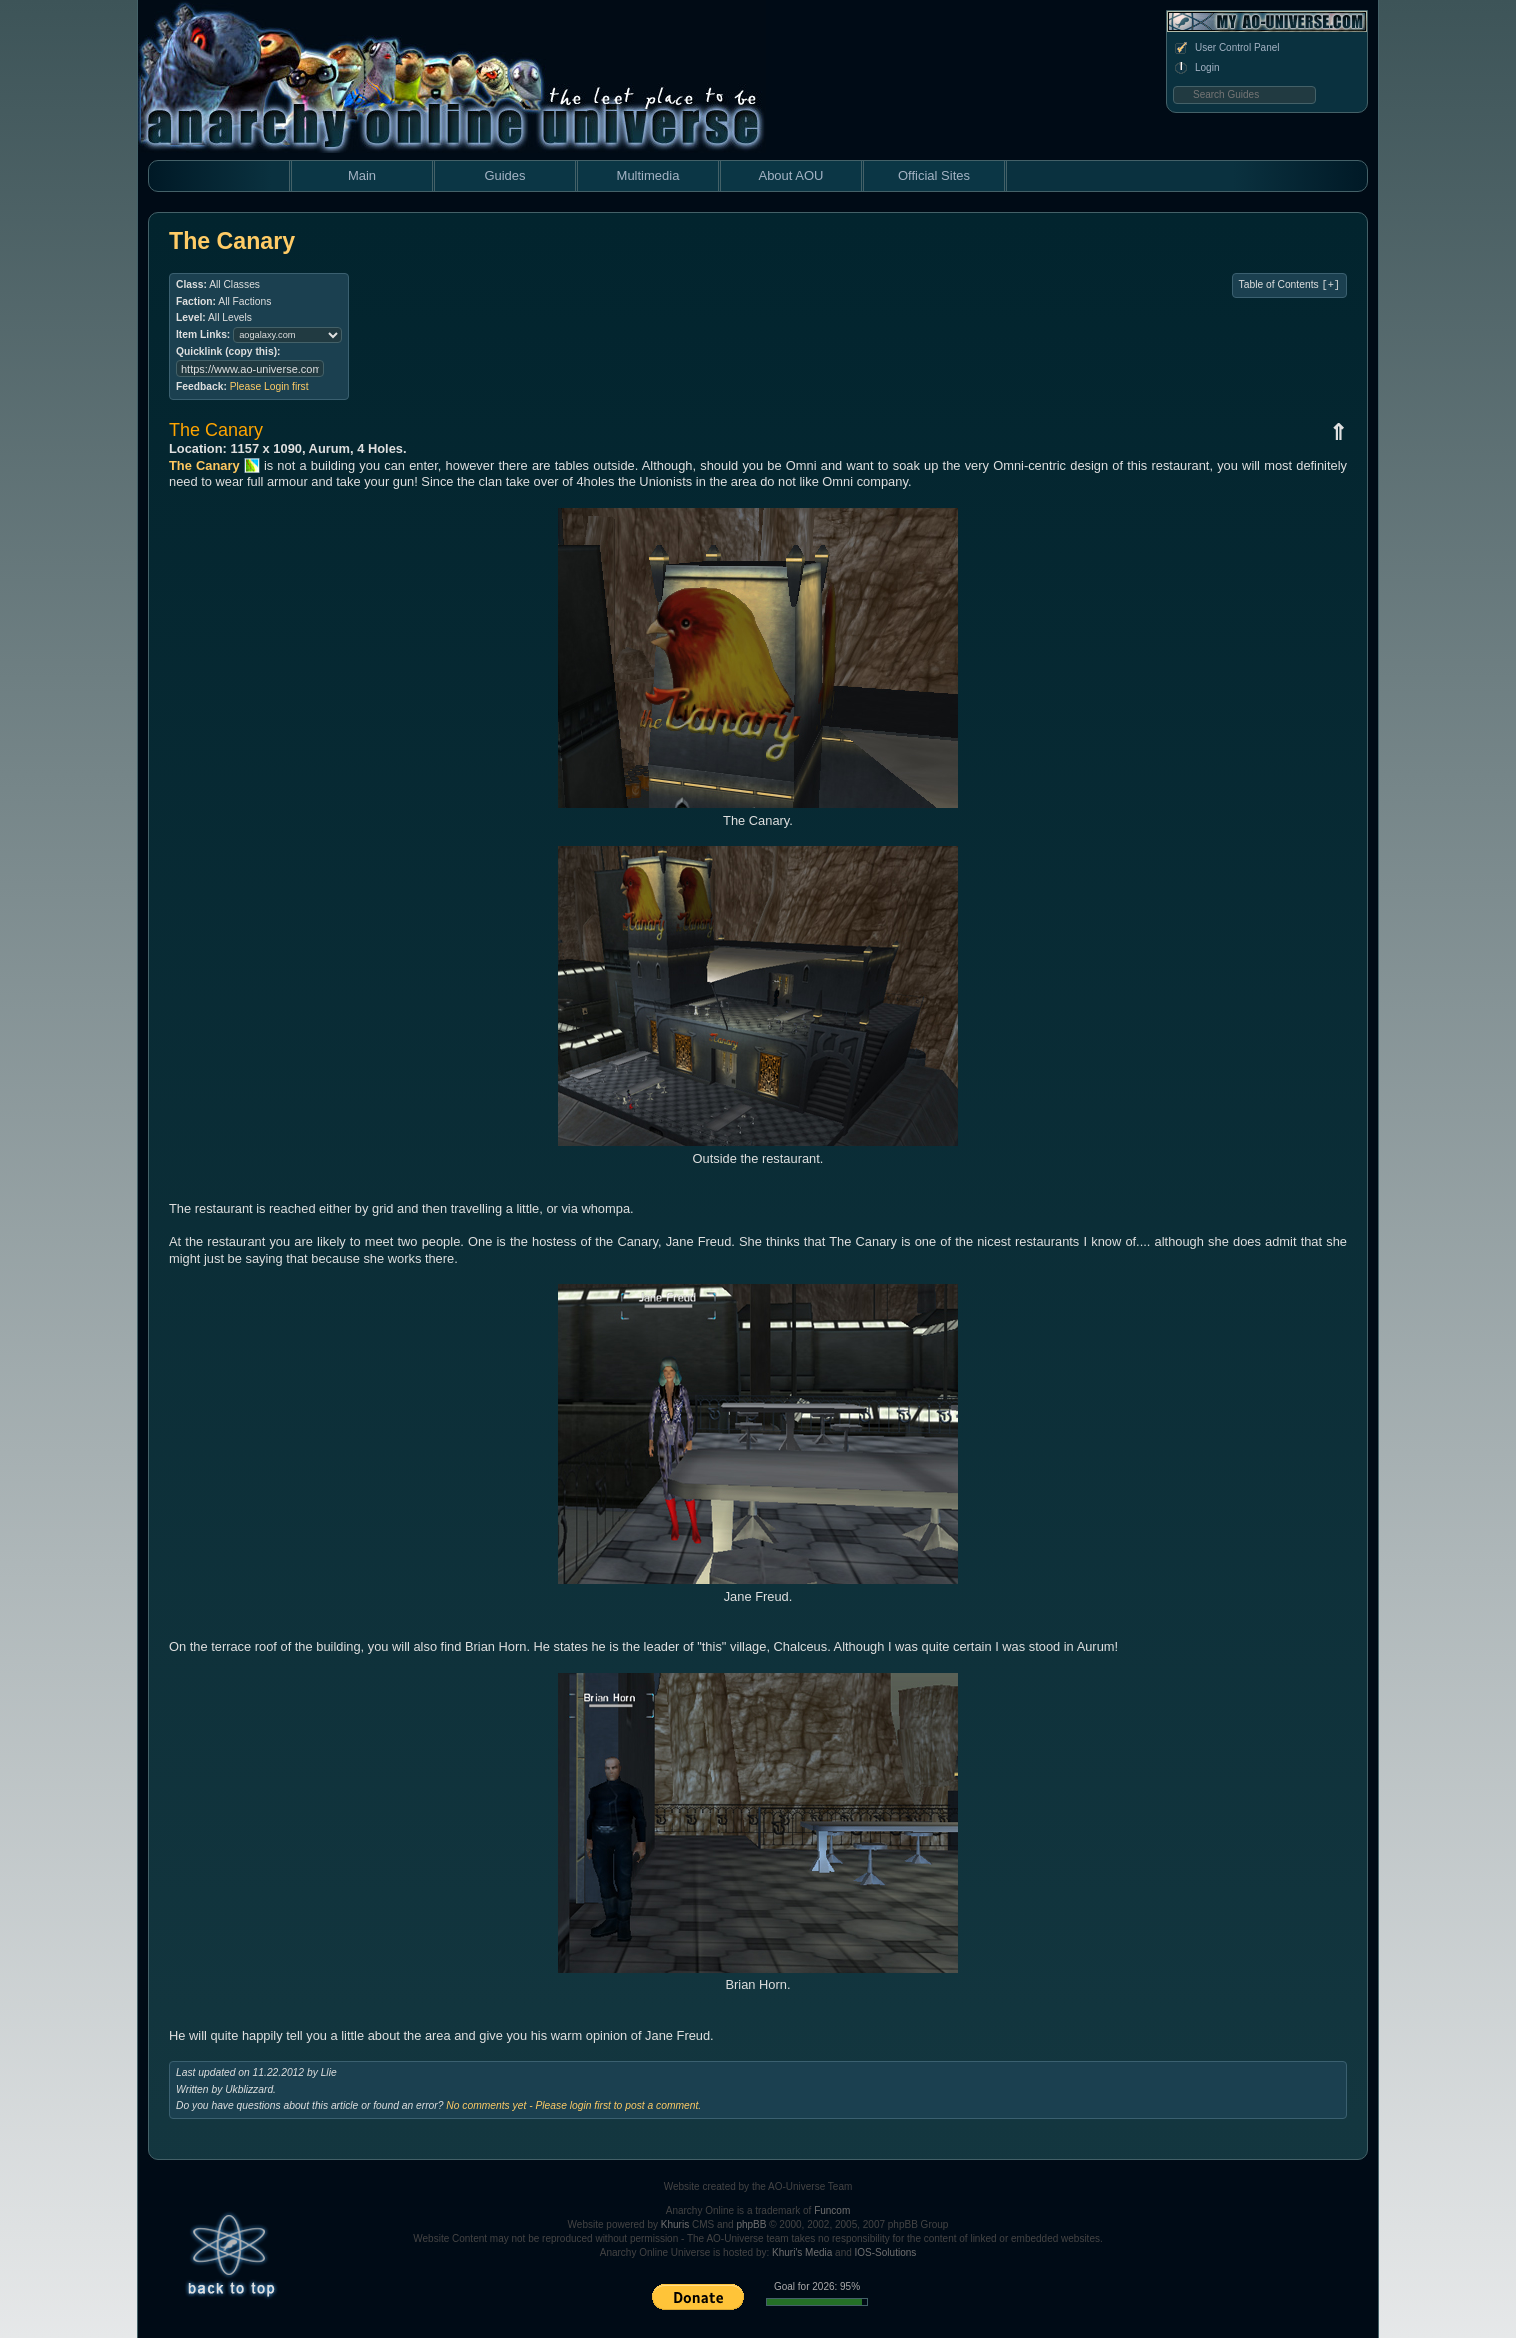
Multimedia (648, 175)
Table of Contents (1289, 285)
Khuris (675, 2224)
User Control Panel (1226, 48)
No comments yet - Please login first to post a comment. (573, 2105)
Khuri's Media (802, 2252)
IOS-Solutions (886, 2252)
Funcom (832, 2210)
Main (362, 175)
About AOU (790, 175)
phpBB (751, 2224)
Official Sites (934, 175)
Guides (504, 175)
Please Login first (269, 386)
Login (1196, 68)
